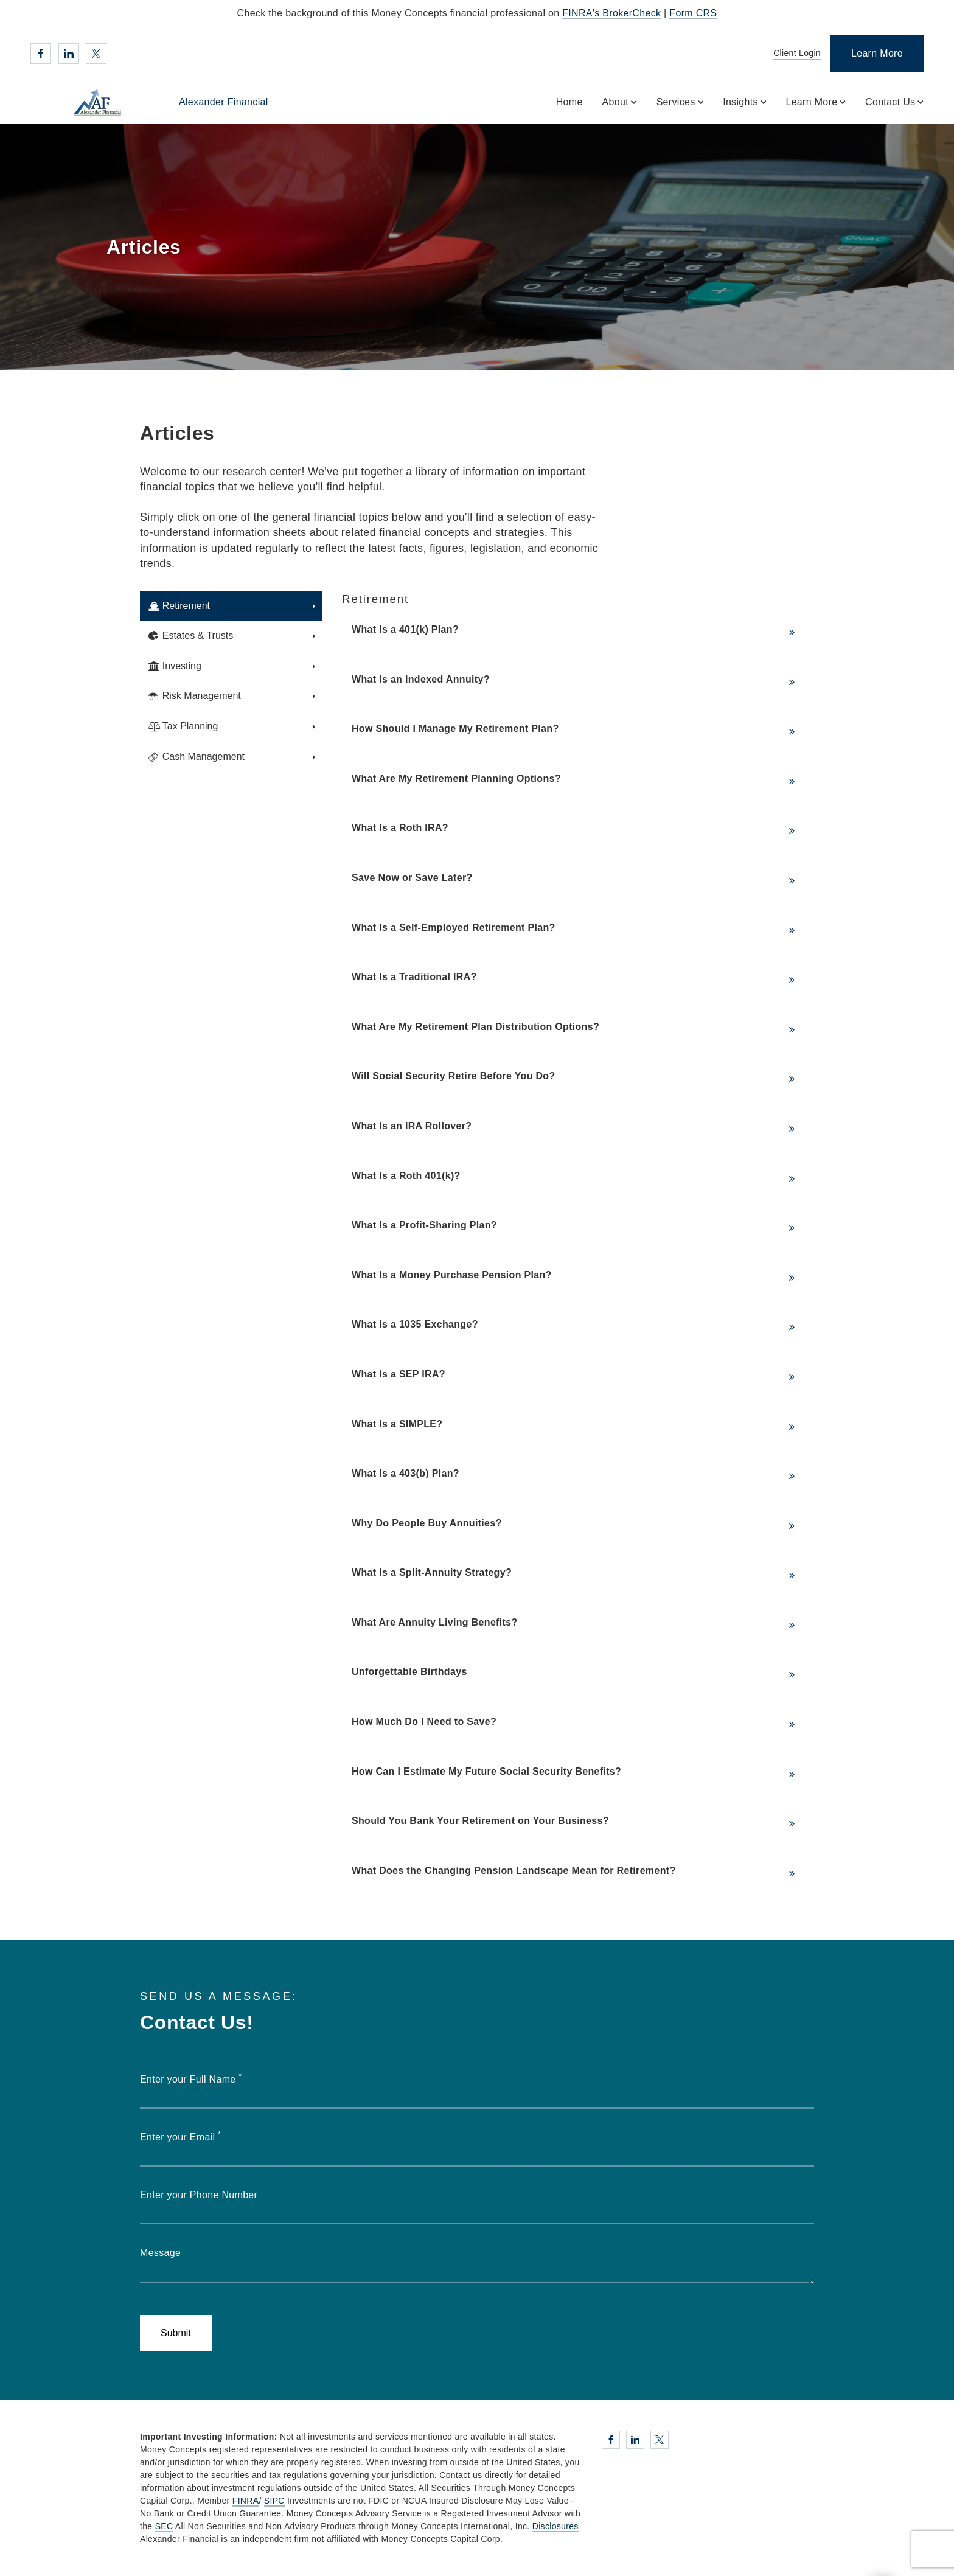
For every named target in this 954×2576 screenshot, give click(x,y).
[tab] (231, 606)
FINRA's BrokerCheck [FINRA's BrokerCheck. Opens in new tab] (611, 13)
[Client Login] (795, 54)
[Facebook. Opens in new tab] (40, 53)
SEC (164, 2526)
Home (569, 102)
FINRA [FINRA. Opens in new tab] (245, 2500)
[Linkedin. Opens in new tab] (68, 53)
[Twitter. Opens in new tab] (96, 53)
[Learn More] (877, 53)
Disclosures (555, 2526)
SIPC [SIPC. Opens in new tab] (274, 2500)
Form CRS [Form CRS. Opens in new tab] (693, 13)
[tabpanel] (578, 1241)
